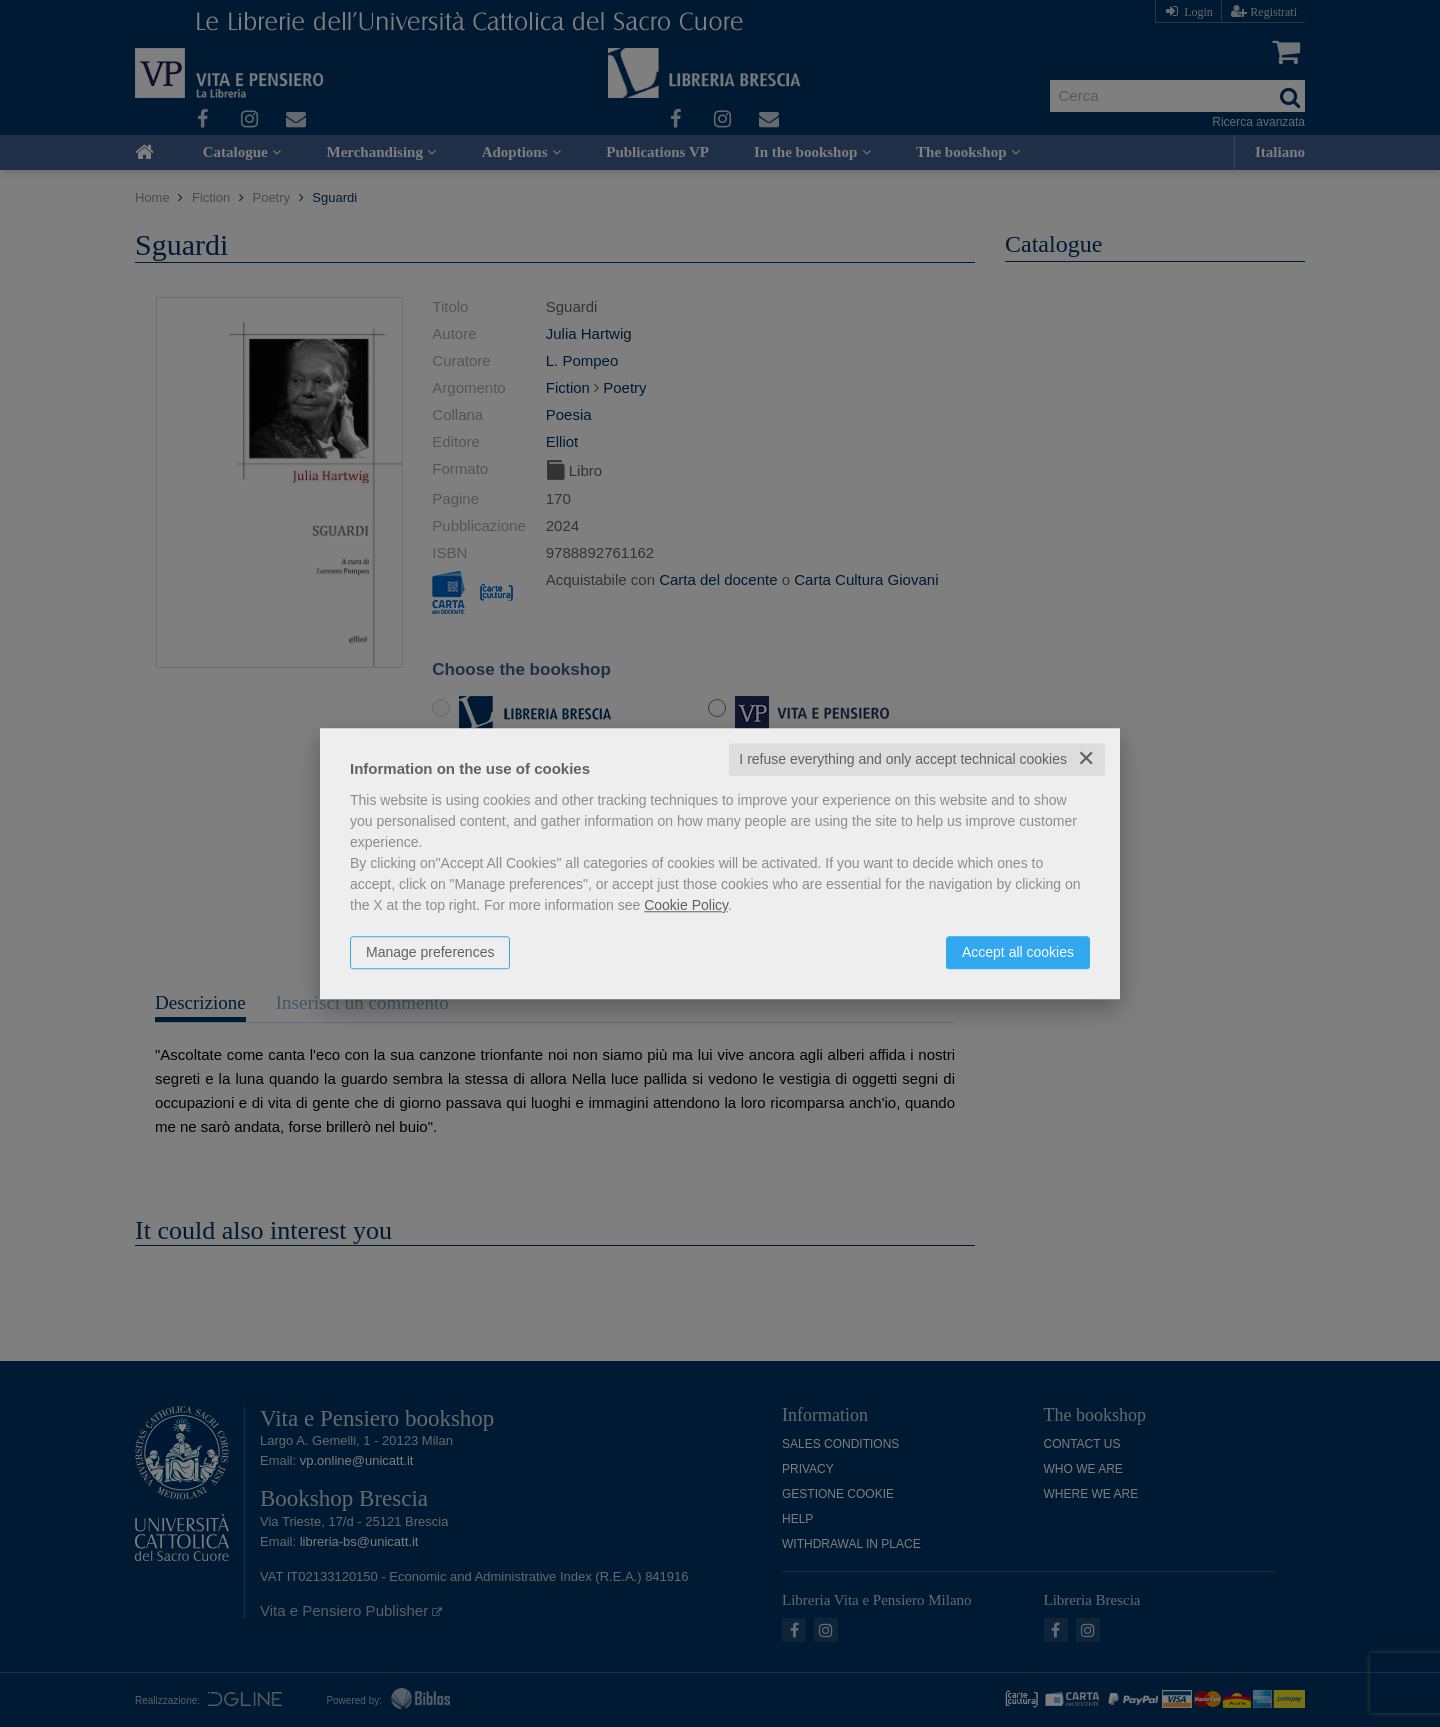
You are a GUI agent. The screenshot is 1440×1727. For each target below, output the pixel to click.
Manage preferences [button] (430, 952)
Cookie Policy (686, 905)
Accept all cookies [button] (1018, 952)
